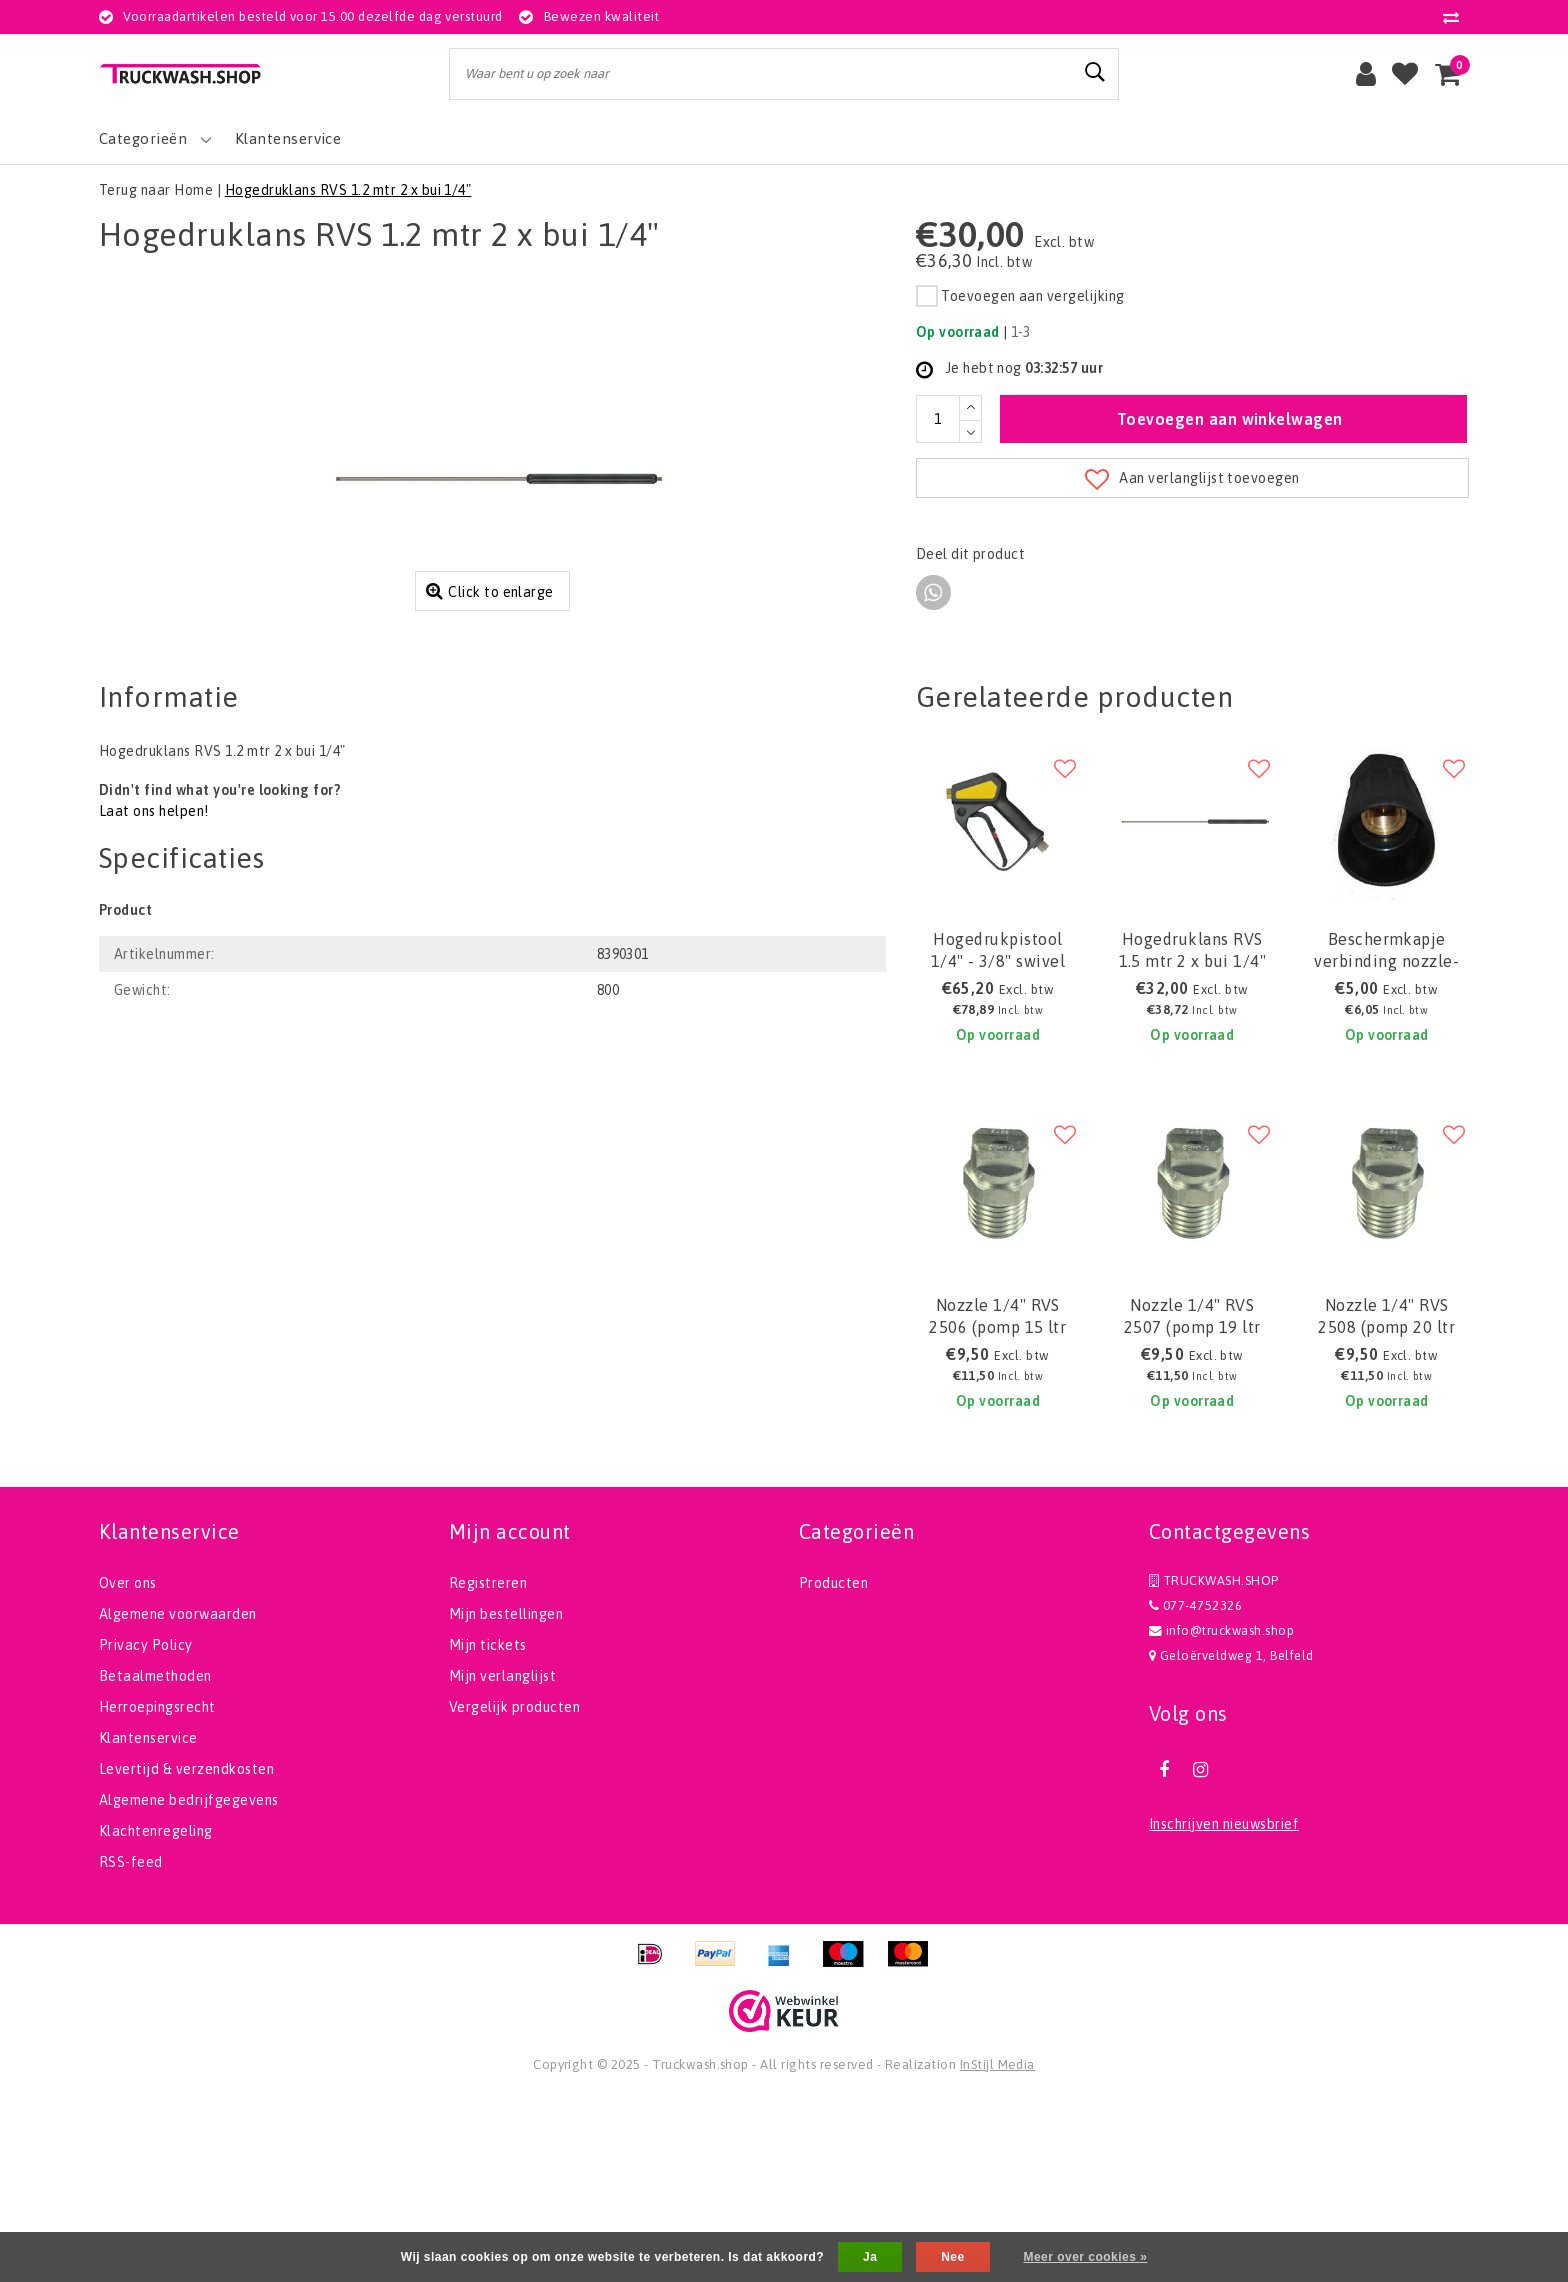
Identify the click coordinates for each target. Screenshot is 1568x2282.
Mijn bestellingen (506, 1799)
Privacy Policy (146, 1830)
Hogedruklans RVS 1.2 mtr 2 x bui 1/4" (348, 190)
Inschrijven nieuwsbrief (1224, 2009)
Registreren (488, 1768)
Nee (952, 2257)
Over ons (128, 1768)
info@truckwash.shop (1221, 1815)
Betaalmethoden (155, 1861)
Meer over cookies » (1085, 2257)
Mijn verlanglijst (502, 1861)
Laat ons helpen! (154, 997)
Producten (833, 1768)
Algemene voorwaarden (178, 1799)
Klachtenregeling (156, 2016)
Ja (870, 2257)
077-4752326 (1195, 1790)
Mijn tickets (488, 1830)
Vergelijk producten (514, 1892)
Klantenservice (148, 1923)
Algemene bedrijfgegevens (189, 1985)
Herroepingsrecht (157, 1892)
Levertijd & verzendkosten (186, 1954)
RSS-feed (131, 2047)
